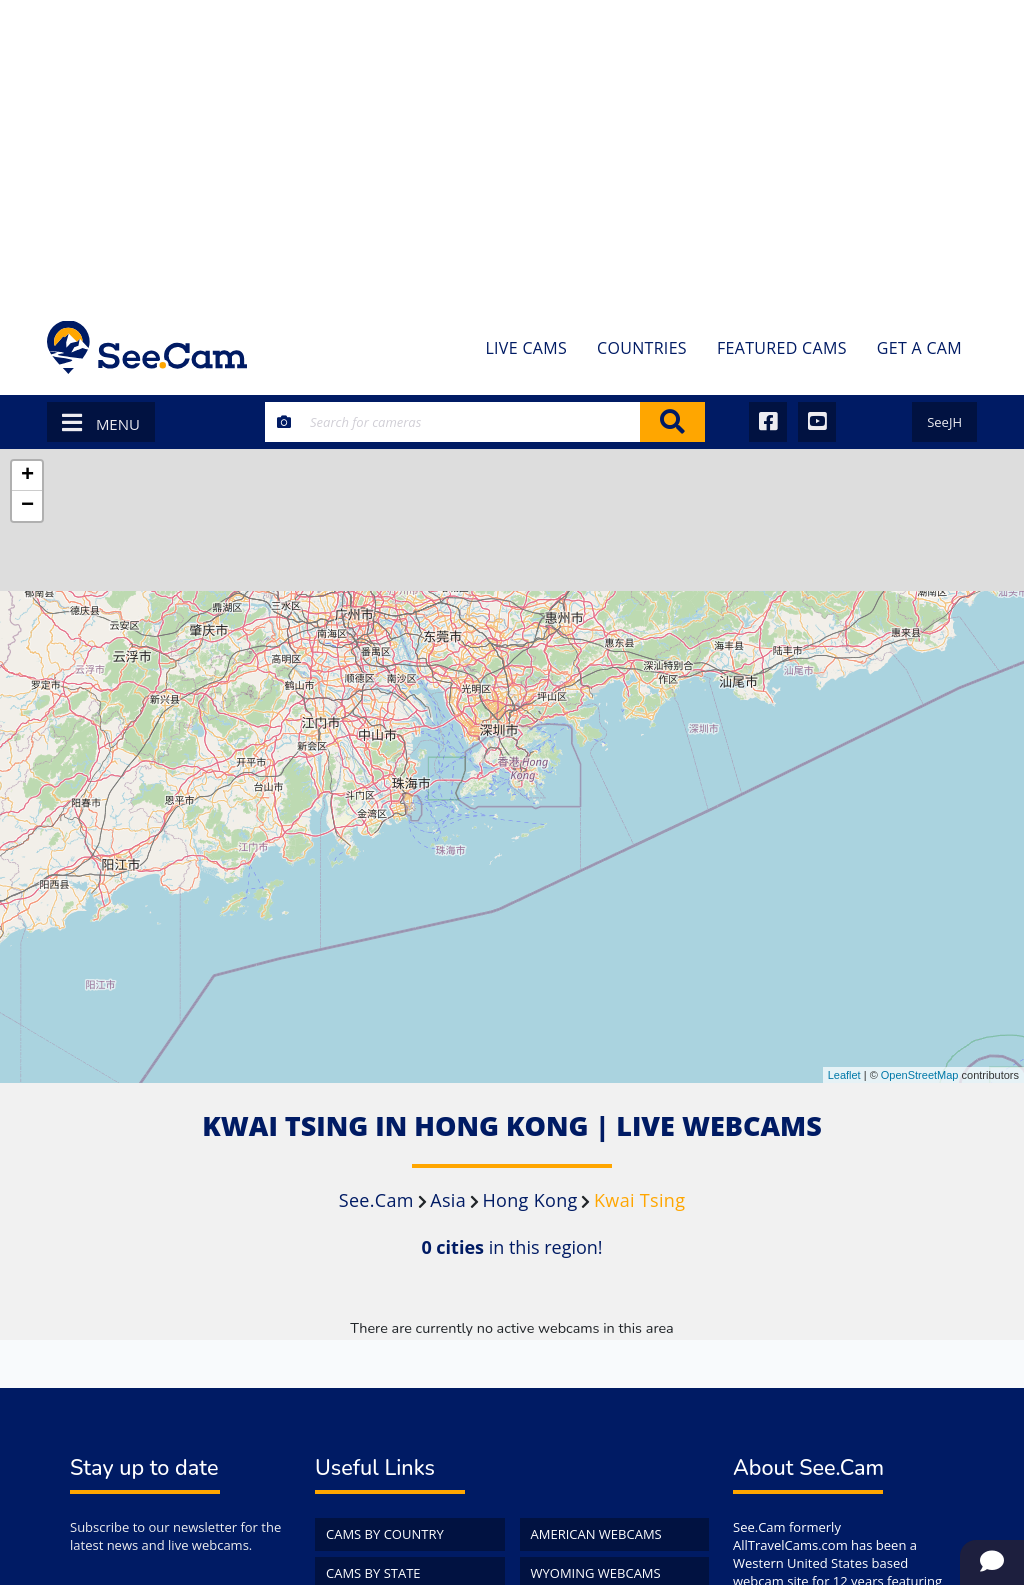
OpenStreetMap (920, 1075)
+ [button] (27, 476)
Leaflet (844, 1075)
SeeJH (944, 422)
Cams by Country (385, 1534)
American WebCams (596, 1534)
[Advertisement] (512, 150)
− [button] (27, 506)
